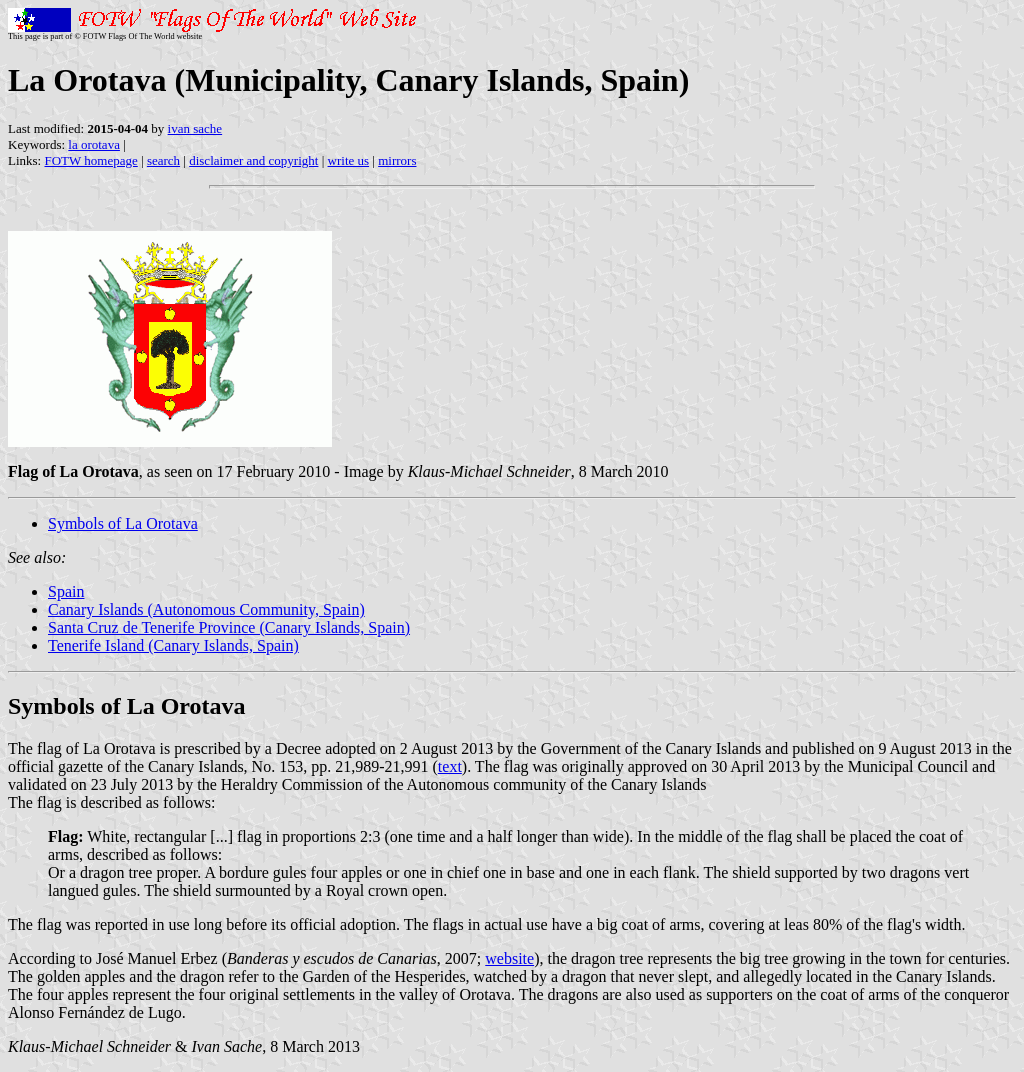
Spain (66, 591)
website (509, 958)
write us (349, 160)
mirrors (397, 160)
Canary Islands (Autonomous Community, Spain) (206, 609)
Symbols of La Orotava (123, 523)
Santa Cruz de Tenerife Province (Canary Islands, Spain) (229, 627)
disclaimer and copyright (253, 160)
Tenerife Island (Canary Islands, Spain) (173, 645)
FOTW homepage (90, 160)
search (163, 160)
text (450, 766)
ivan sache (195, 128)
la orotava (94, 144)
